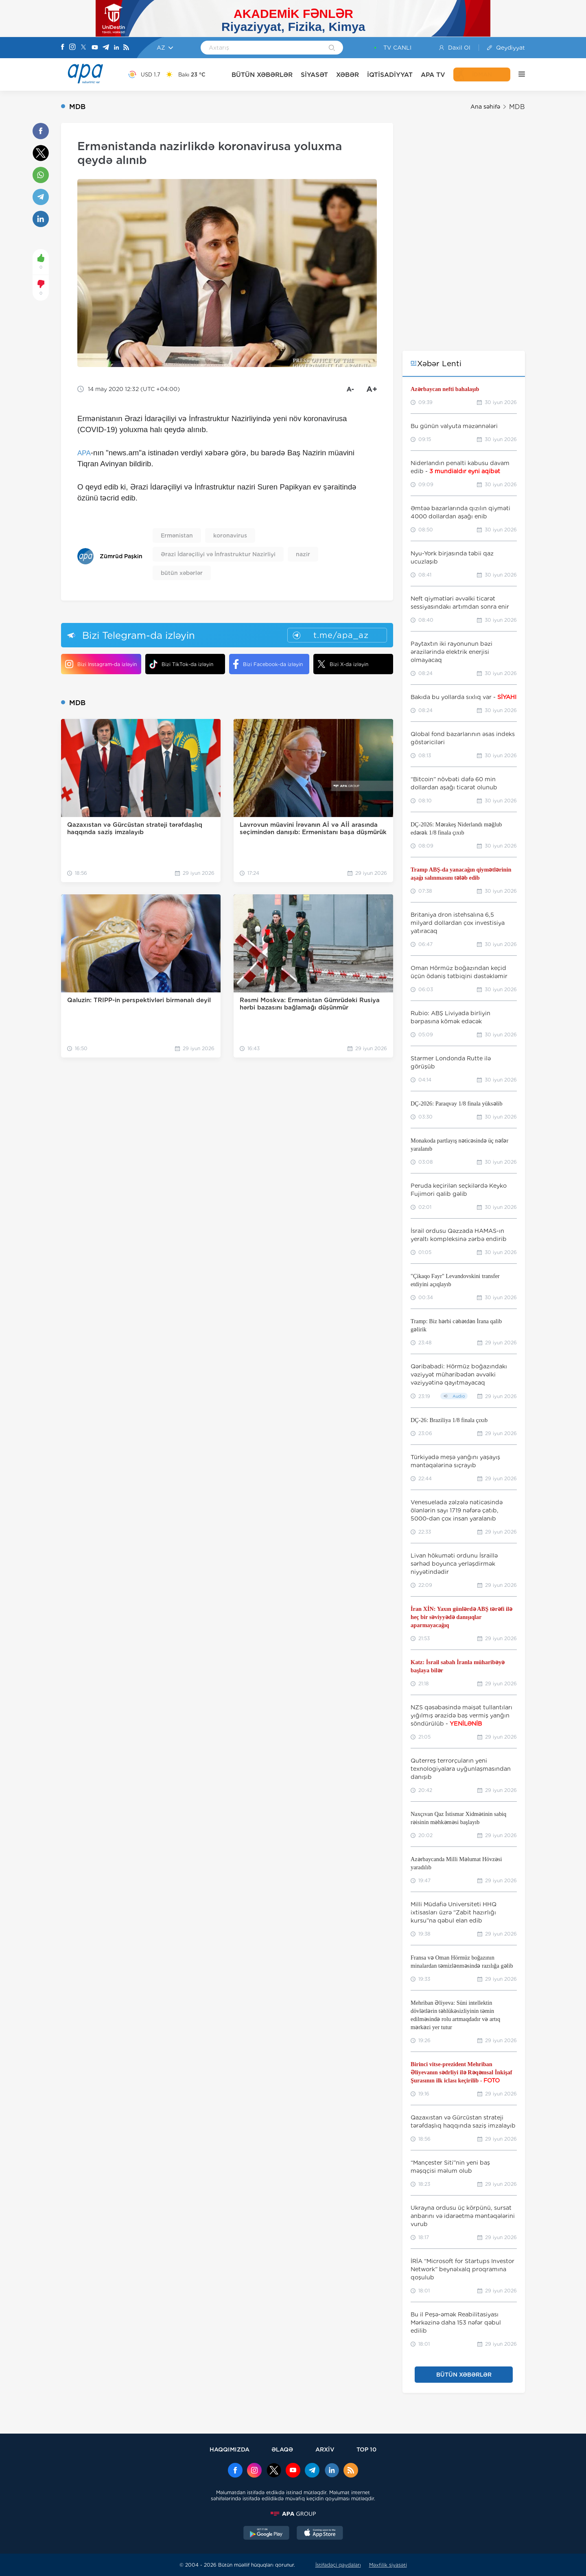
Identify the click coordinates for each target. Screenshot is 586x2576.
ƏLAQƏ (282, 2449)
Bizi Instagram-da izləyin (101, 664)
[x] (274, 2471)
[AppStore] (320, 2533)
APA (84, 453)
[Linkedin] (116, 48)
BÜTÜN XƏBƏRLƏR (262, 75)
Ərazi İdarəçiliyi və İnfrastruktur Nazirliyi (218, 554)
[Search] (332, 48)
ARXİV (325, 2449)
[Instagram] (72, 48)
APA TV (433, 75)
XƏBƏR (347, 75)
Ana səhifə (485, 106)
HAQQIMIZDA (229, 2449)
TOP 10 (366, 2449)
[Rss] (126, 48)
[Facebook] (62, 48)
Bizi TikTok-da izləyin (181, 664)
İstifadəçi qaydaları (338, 2565)
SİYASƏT (314, 75)
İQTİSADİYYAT (390, 75)
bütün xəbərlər (182, 573)
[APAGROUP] (293, 2514)
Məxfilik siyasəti (388, 2565)
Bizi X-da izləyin (342, 664)
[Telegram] (106, 48)
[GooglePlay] (266, 2533)
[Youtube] (95, 48)
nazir (303, 554)
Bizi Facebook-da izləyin (268, 664)
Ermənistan (177, 535)
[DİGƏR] (517, 74)
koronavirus (230, 535)
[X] (83, 48)
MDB (517, 107)
